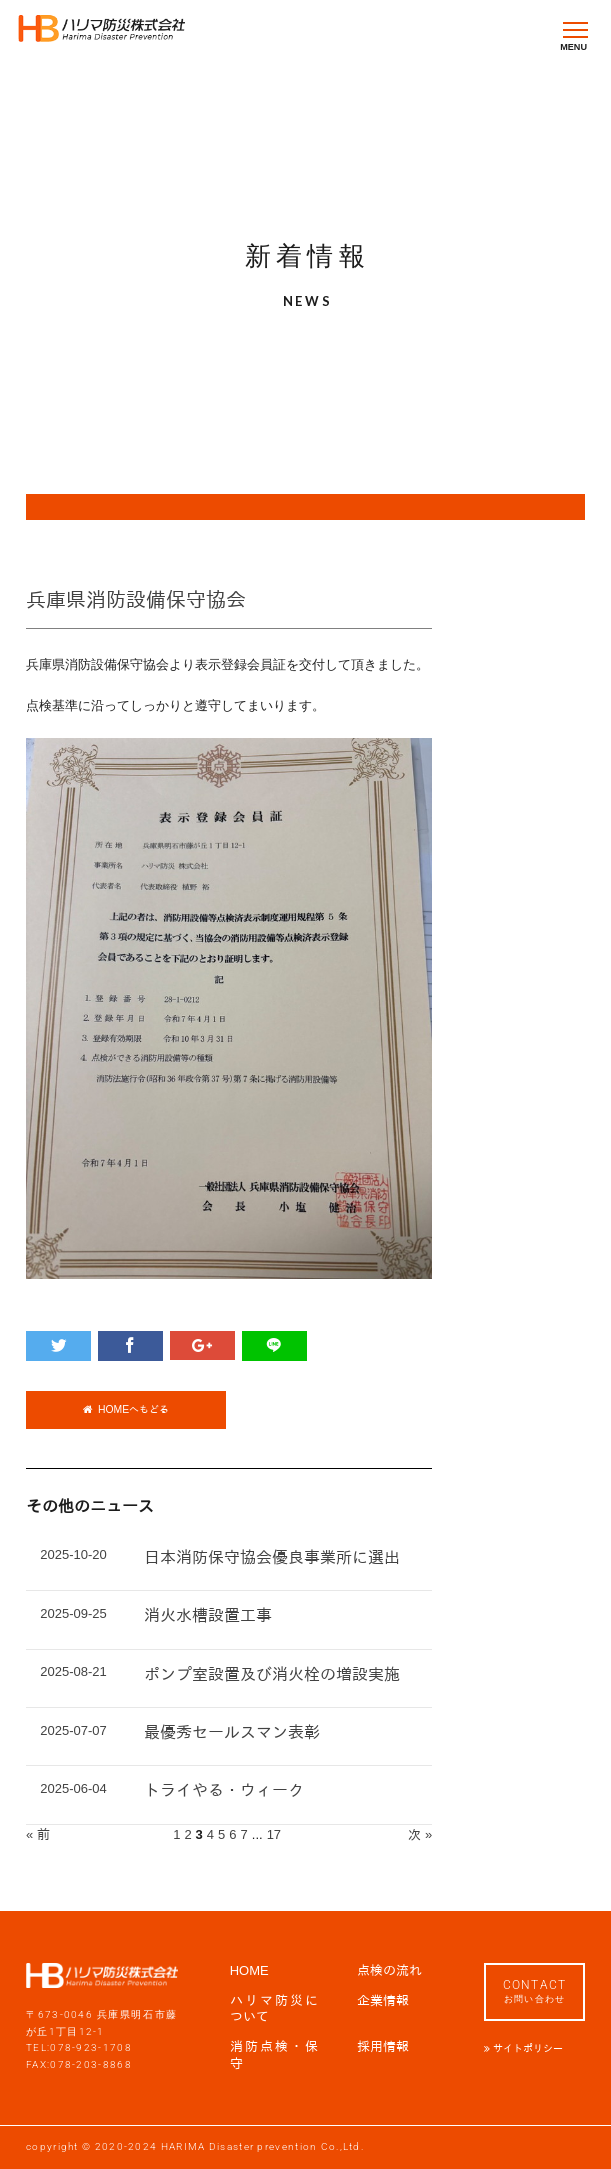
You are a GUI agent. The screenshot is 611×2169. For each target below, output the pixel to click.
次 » (420, 1834)
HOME (249, 1970)
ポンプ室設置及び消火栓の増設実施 (272, 1674)
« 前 (38, 1834)
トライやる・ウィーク (224, 1790)
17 (274, 1834)
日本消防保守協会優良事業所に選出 (272, 1557)
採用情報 (383, 2046)
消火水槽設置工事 (208, 1615)
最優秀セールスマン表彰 (232, 1732)
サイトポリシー (526, 2048)
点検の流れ (389, 1970)
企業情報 (383, 2000)
